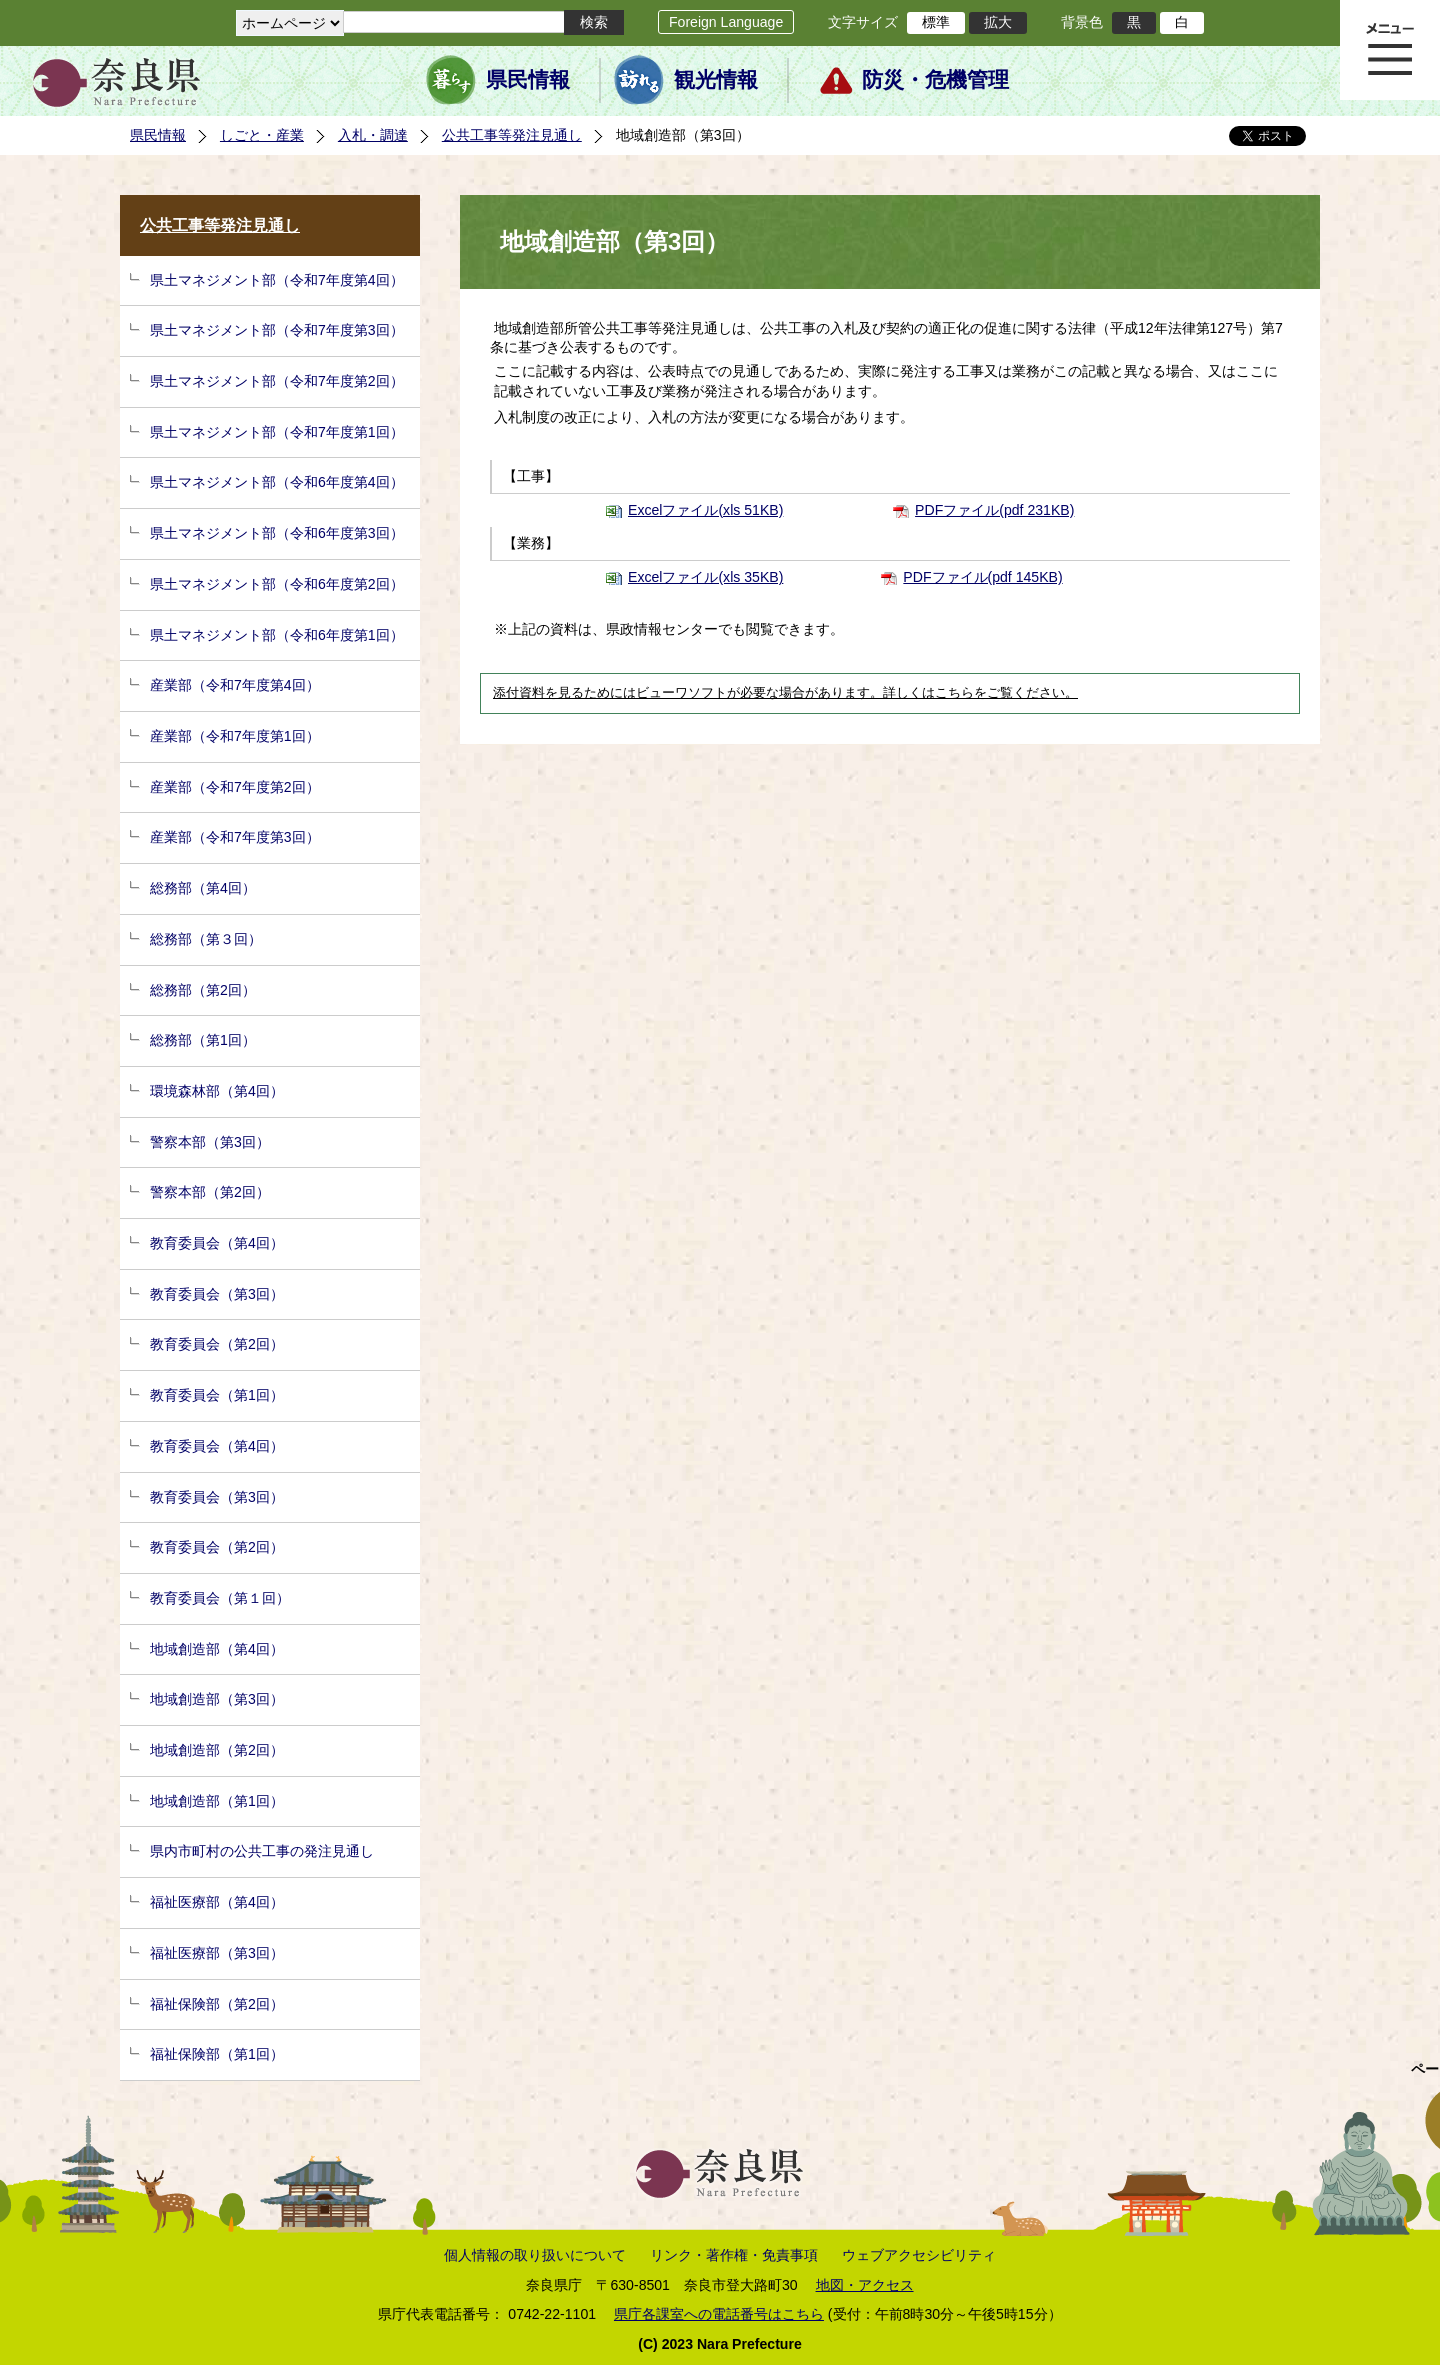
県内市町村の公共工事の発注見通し (262, 1851)
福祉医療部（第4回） (217, 1902)
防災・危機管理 (935, 80)
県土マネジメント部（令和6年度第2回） (277, 584)
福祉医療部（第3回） (217, 1953)
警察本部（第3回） (210, 1142)
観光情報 (716, 80)
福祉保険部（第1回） (217, 2054)
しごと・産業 (262, 135)
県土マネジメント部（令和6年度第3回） (277, 533)
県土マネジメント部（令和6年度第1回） (277, 635)
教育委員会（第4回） (217, 1243)
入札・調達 (373, 135)
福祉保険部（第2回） (217, 2004)
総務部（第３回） (206, 939)
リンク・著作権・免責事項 (734, 2255)
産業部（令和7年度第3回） (235, 837)
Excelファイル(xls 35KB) (705, 577)
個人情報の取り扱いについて (535, 2255)
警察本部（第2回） (210, 1192)
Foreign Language (726, 22)
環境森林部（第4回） (217, 1091)
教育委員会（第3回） (217, 1294)
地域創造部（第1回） (217, 1801)
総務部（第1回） (203, 1040)
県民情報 (528, 80)
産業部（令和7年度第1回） (235, 736)
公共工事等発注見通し (512, 135)
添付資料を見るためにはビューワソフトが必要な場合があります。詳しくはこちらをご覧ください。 (785, 693)
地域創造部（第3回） (217, 1699)
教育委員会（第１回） (220, 1598)
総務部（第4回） (203, 888)
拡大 (998, 22)
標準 (936, 22)
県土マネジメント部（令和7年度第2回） (277, 381)
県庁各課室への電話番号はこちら (719, 2314)
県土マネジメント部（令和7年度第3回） (277, 330)
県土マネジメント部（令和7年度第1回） (277, 432)
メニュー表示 (1390, 50)
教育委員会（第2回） (217, 1344)
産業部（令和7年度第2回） (235, 787)
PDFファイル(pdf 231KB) (994, 510)
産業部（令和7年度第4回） (235, 685)
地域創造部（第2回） (217, 1750)
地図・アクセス (865, 2285)
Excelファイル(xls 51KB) (705, 510)
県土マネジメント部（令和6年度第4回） (277, 482)
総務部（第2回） (203, 990)
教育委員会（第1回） (217, 1395)
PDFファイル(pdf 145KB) (982, 577)
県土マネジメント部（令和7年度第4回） (277, 280)
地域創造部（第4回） (217, 1649)
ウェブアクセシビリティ (919, 2255)
